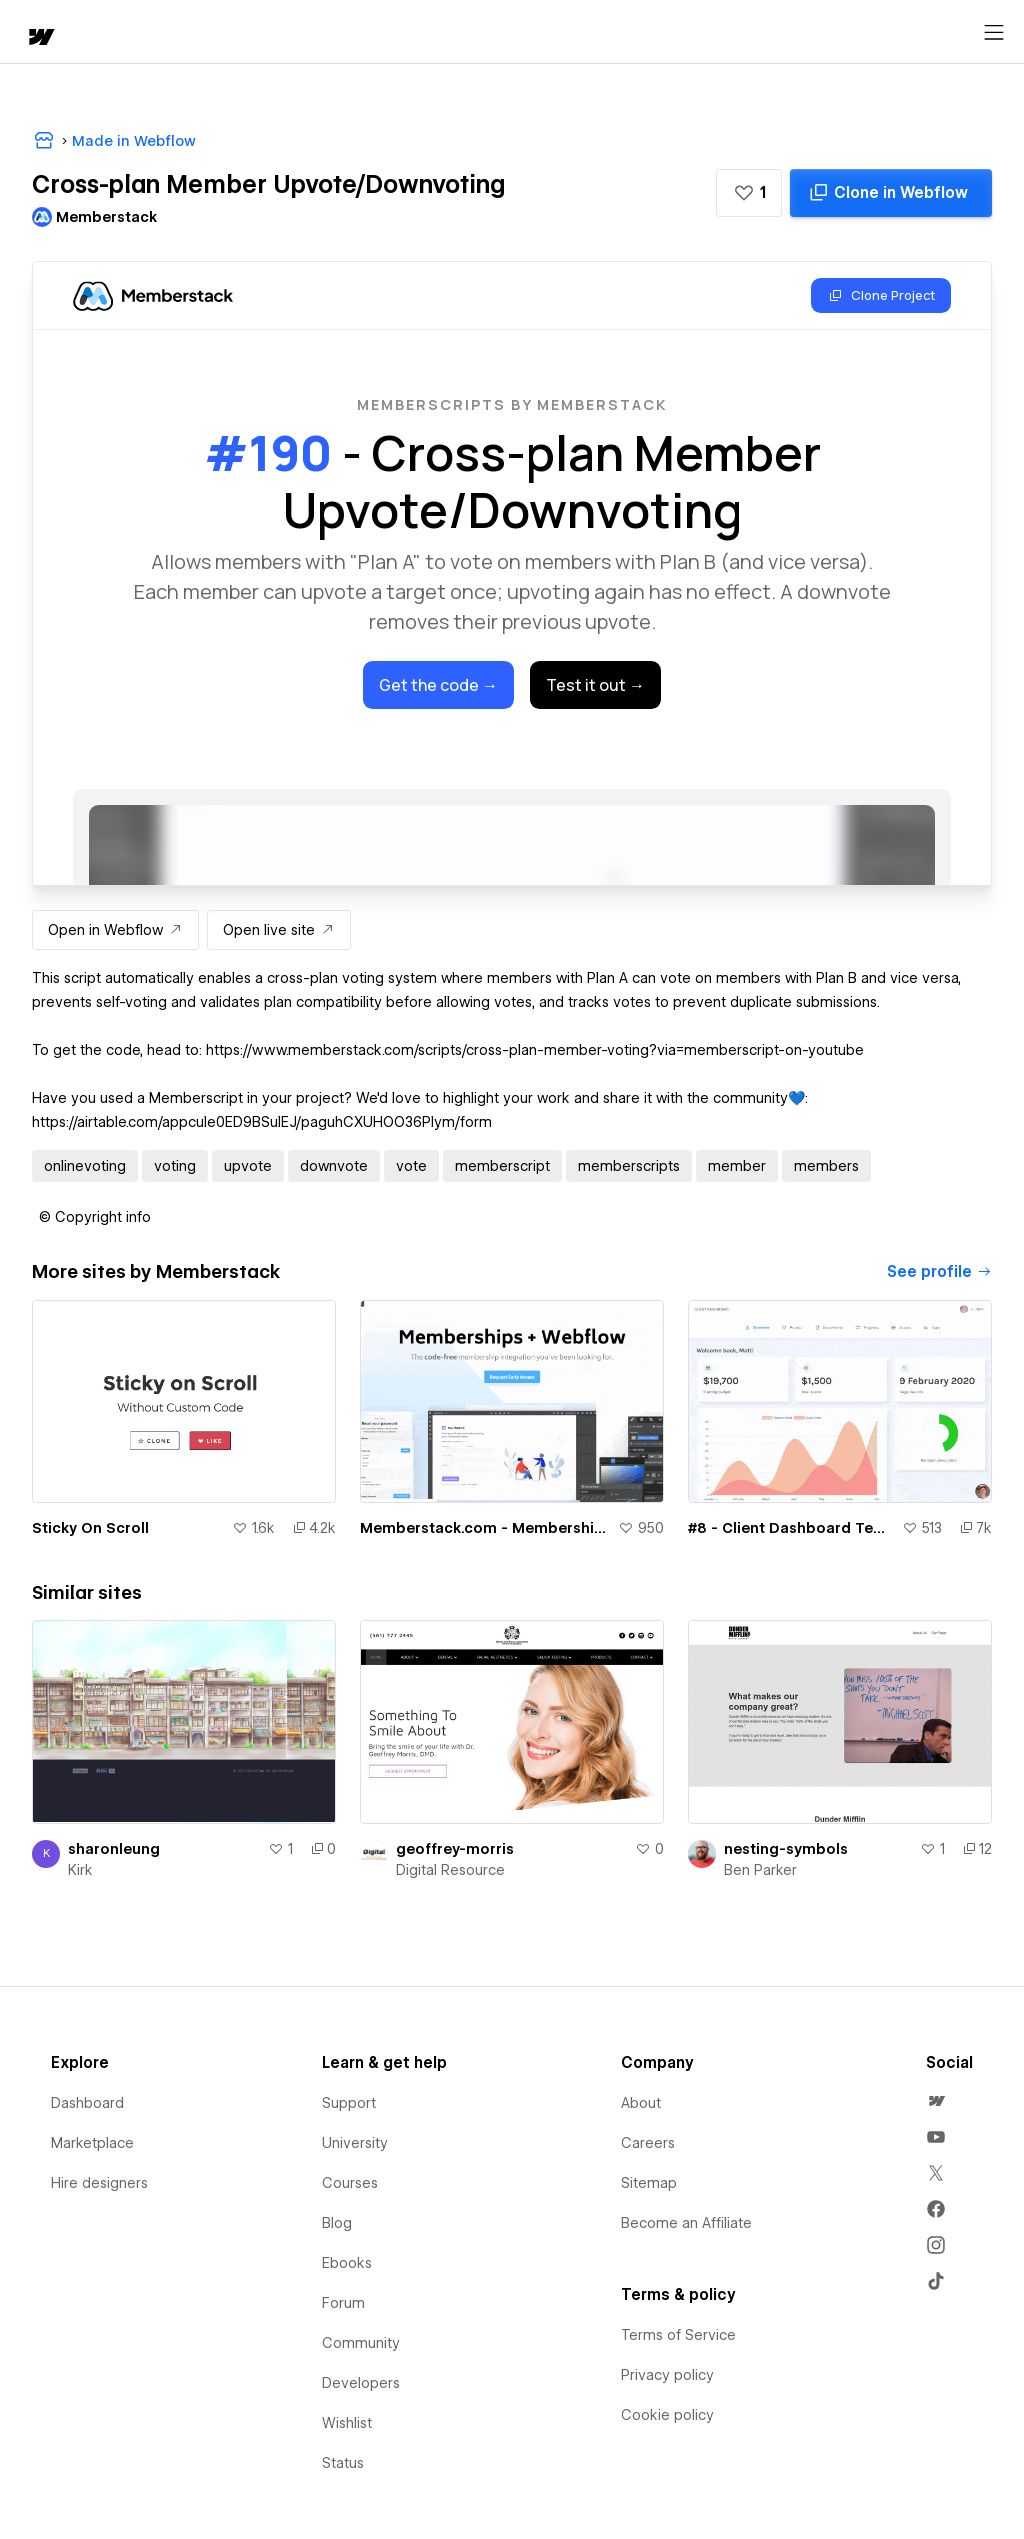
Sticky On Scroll (90, 1528)
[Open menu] (994, 33)
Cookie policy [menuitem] (667, 2415)
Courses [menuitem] (350, 2183)
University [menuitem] (355, 2143)
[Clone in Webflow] (891, 193)
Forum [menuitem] (343, 2303)
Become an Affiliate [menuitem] (686, 2223)
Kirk (80, 1870)
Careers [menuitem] (648, 2143)
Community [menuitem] (361, 2343)
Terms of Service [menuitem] (678, 2335)
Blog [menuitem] (337, 2223)
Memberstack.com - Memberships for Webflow (485, 1528)
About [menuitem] (641, 2103)
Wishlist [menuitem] (347, 2423)
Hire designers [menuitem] (99, 2183)
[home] (40, 38)
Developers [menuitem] (361, 2383)
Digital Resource (450, 1870)
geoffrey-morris (455, 1849)
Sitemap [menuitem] (649, 2183)
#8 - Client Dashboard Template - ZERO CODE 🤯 (791, 1528)
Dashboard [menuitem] (87, 2103)
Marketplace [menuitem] (92, 2143)
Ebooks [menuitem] (347, 2263)
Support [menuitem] (349, 2103)
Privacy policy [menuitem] (667, 2375)
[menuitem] (936, 2101)
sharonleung (114, 1849)
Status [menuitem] (343, 2463)
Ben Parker (760, 1870)
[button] (749, 193)
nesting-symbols (786, 1849)
